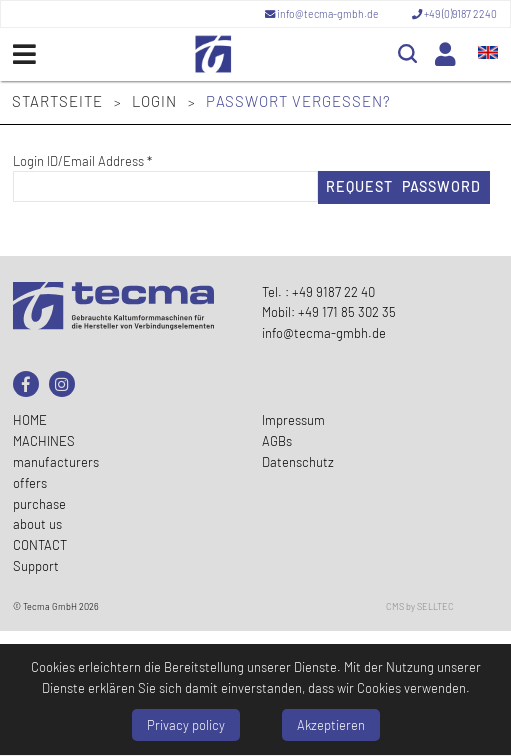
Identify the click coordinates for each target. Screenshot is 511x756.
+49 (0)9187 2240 (454, 14)
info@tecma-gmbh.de (323, 14)
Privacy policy (186, 725)
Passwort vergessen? (298, 101)
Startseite (59, 101)
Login (156, 101)
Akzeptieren (331, 725)
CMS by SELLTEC (420, 606)
